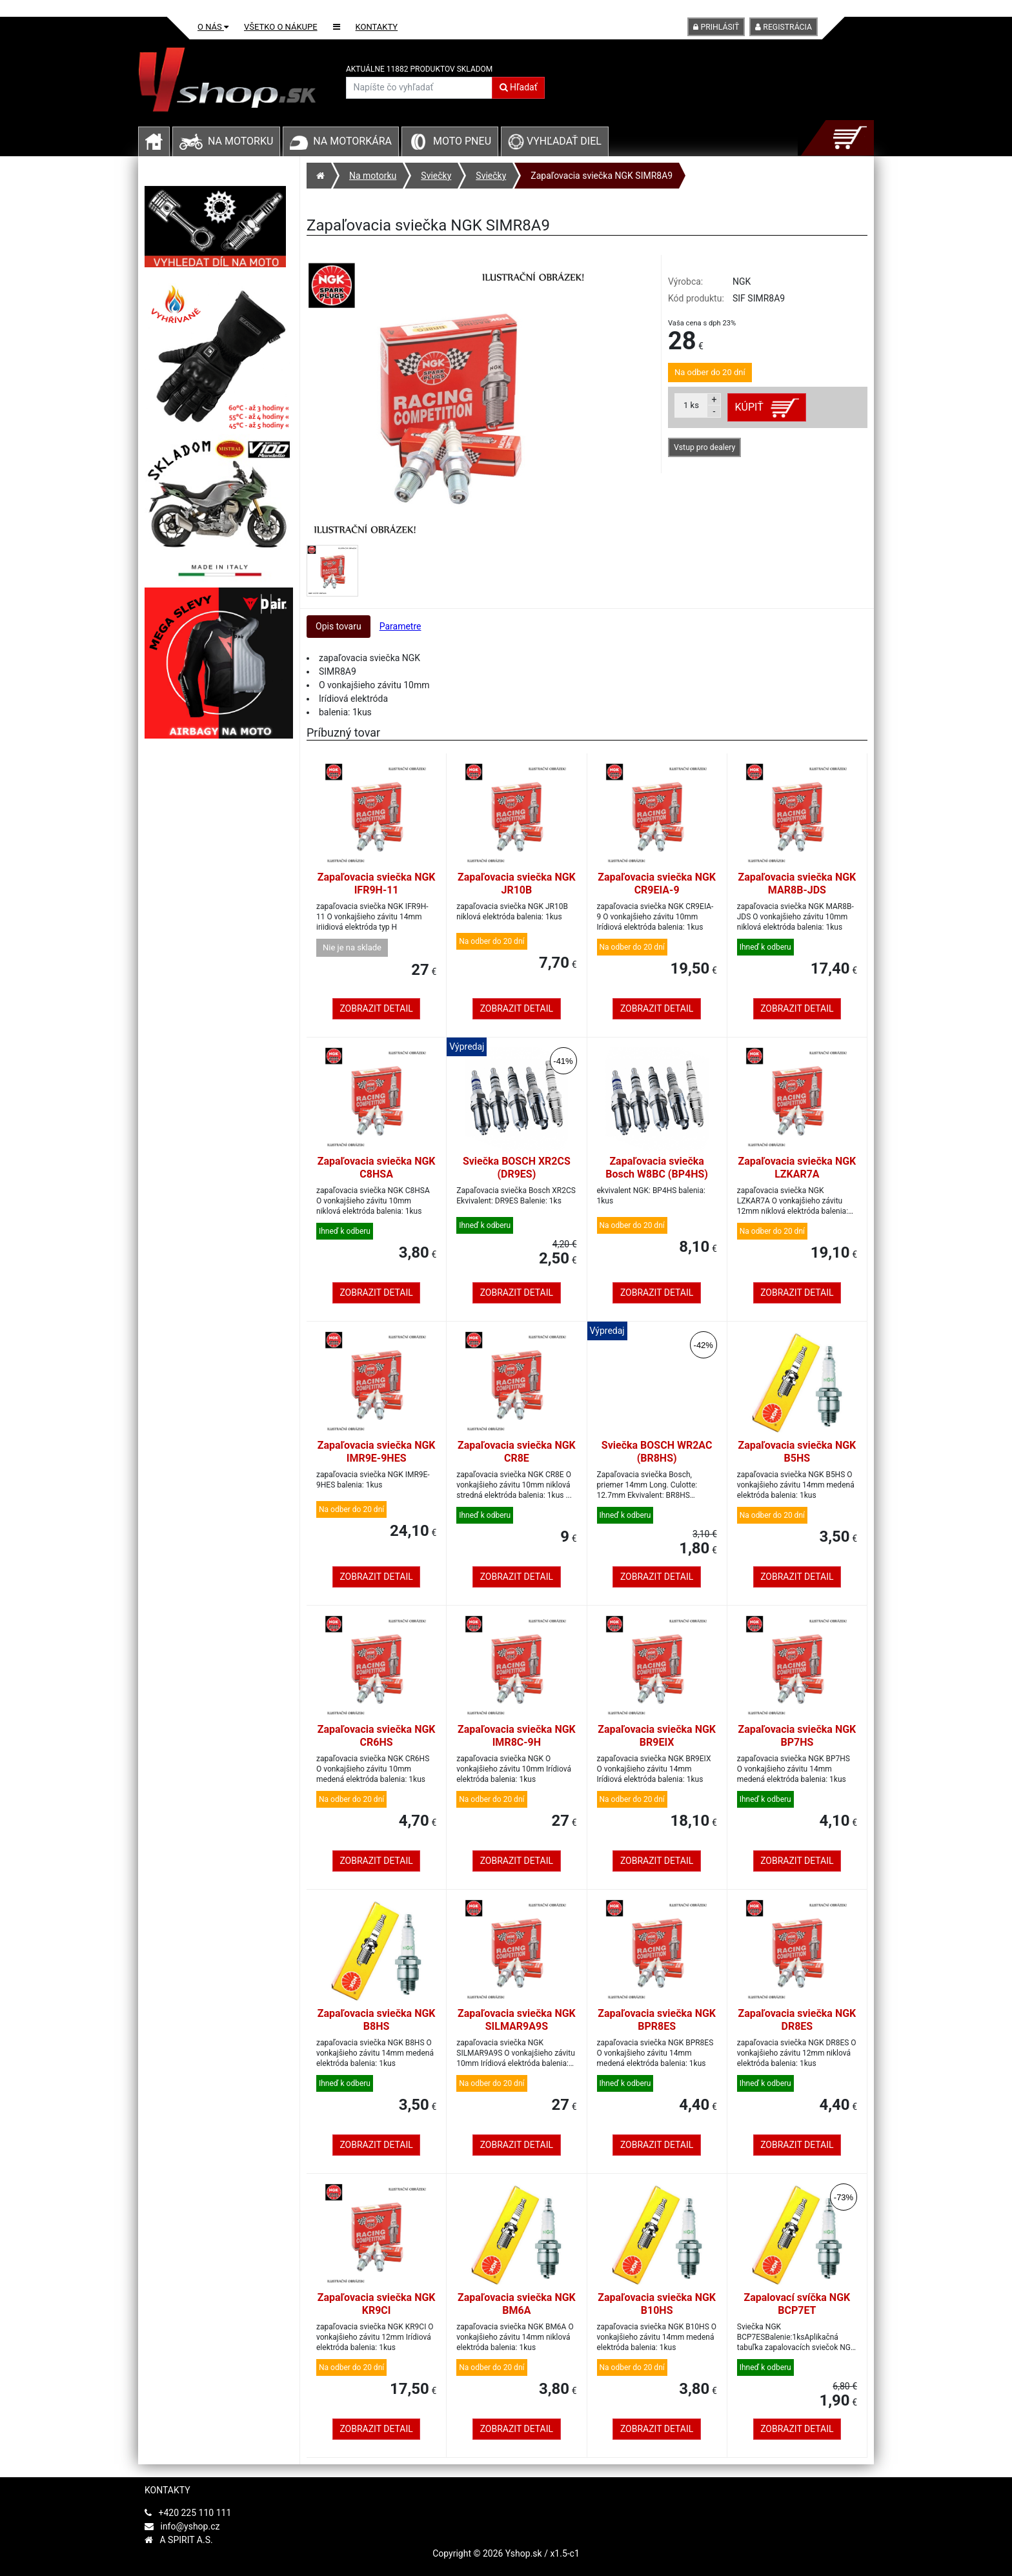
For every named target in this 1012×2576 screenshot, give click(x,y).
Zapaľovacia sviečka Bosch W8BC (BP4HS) (656, 1167)
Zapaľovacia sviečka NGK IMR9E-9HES (377, 1451)
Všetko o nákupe (281, 27)
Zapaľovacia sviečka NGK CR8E (517, 1451)
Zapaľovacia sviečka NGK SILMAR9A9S (517, 2019)
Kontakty (377, 27)
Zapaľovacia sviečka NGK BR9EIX (657, 1735)
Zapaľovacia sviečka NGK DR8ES (797, 2019)
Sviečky (436, 175)
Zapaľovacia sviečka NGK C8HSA (377, 1167)
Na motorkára (352, 141)
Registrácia (783, 27)
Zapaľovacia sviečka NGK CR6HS (377, 1735)
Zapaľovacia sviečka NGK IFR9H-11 (377, 883)
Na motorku (240, 141)
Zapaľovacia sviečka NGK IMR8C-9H (517, 1735)
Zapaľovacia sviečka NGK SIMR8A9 (602, 175)
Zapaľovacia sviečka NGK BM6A (517, 2303)
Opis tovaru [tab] (338, 626)
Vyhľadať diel (555, 141)
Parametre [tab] (400, 626)
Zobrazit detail (375, 1008)
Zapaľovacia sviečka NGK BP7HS (797, 1735)
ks (691, 405)
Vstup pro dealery (704, 447)
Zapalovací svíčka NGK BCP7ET (797, 2303)
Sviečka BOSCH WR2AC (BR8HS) (657, 1451)
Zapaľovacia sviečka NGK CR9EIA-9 (657, 883)
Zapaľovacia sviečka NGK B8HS (377, 2019)
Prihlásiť (716, 27)
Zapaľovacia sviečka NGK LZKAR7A (797, 1167)
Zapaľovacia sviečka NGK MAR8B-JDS (797, 883)
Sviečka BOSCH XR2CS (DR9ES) (517, 1167)
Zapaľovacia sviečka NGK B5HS (797, 1451)
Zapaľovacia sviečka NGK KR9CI (377, 2303)
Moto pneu (462, 141)
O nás (212, 27)
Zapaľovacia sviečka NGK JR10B (517, 883)
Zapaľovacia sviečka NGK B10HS (657, 2303)
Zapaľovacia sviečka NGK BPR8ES (657, 2019)
